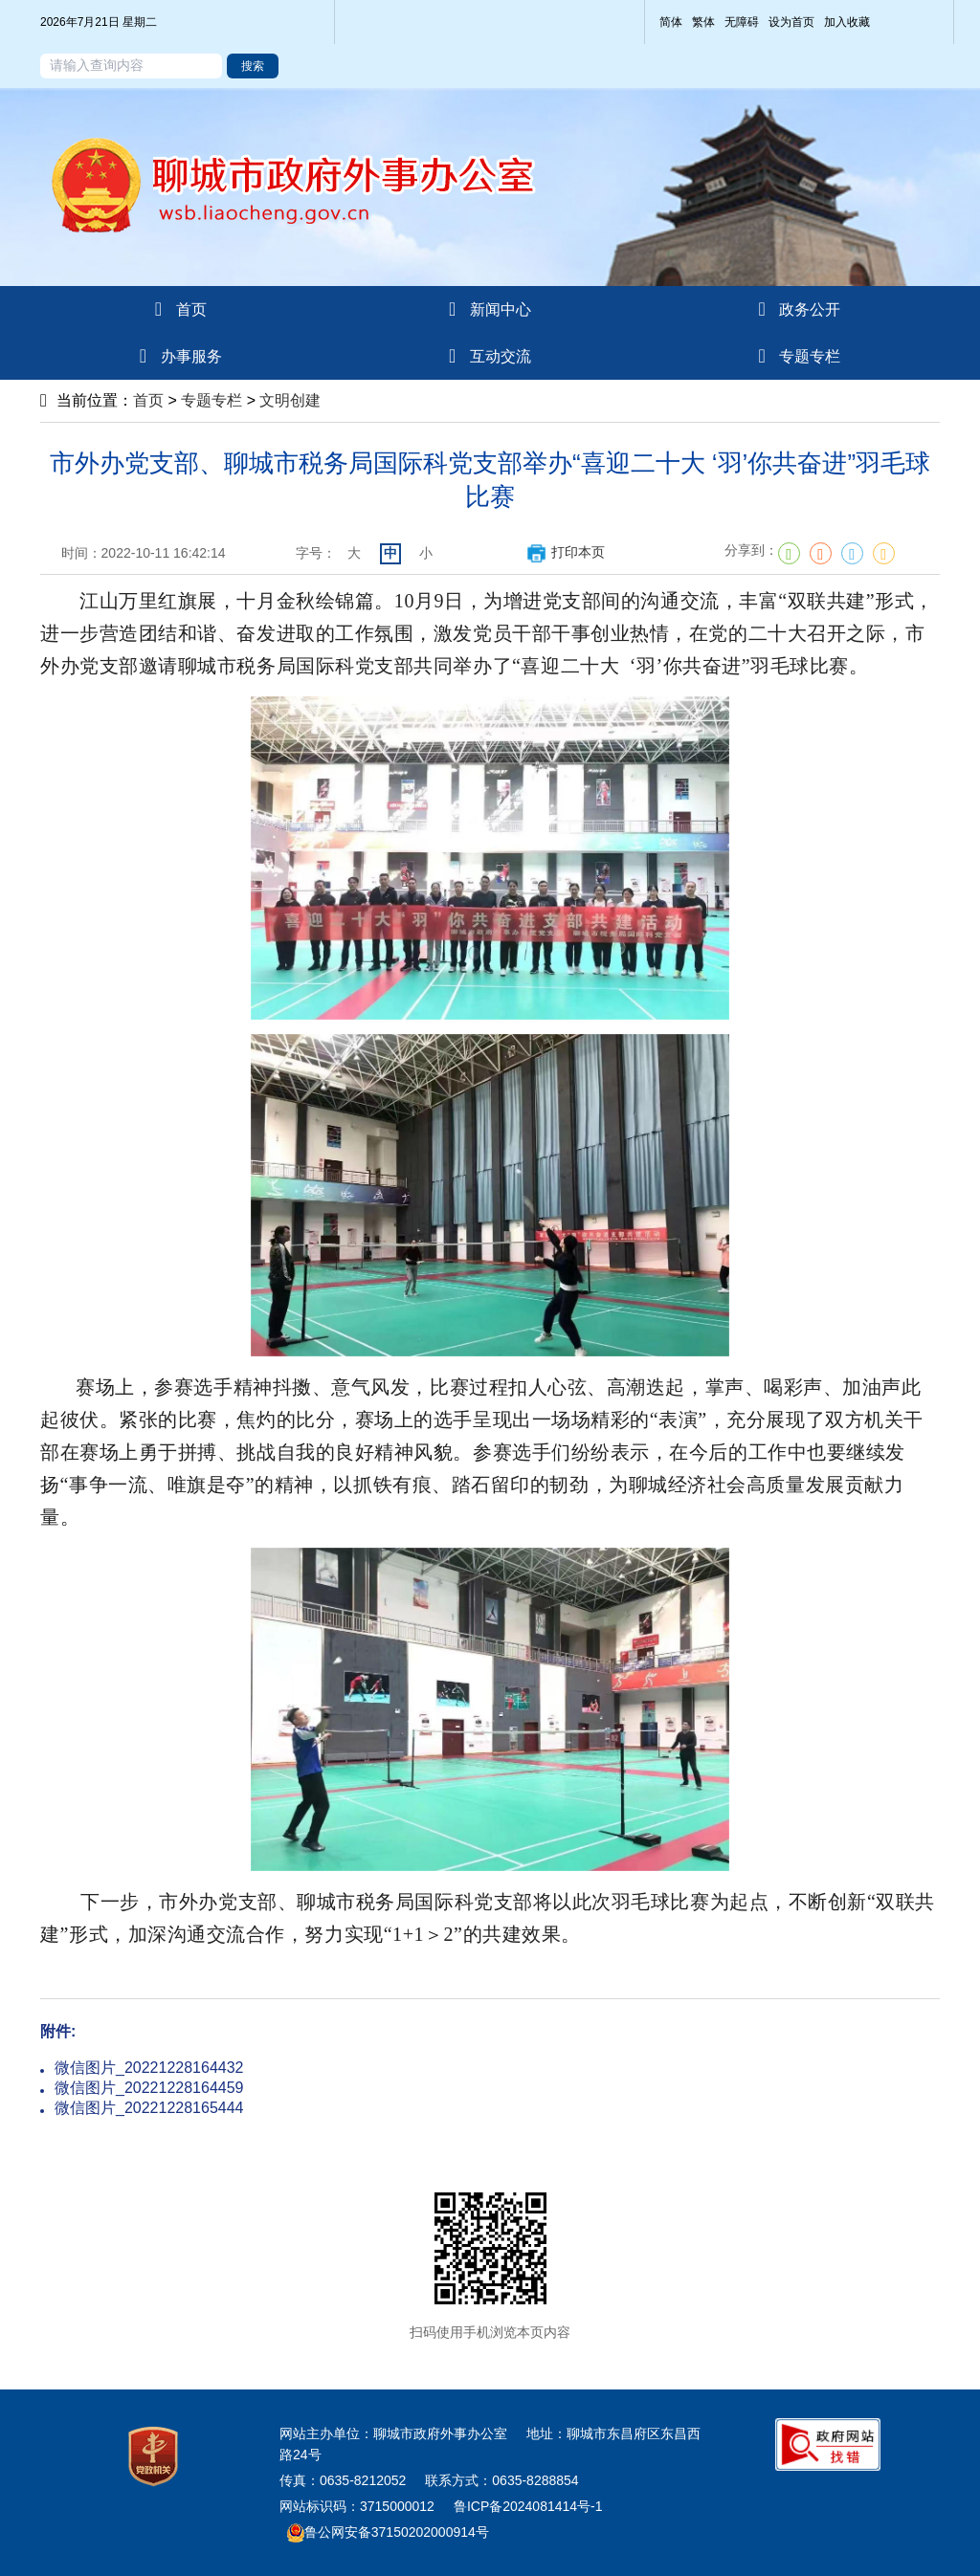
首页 (148, 400)
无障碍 (741, 22)
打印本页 (565, 552)
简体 (670, 22)
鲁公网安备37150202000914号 (388, 2532)
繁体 (703, 22)
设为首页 (791, 22)
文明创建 (290, 400)
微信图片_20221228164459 (149, 2088)
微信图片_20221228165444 (149, 2108)
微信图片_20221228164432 (149, 2067)
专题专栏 (211, 400)
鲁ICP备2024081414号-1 (528, 2506)
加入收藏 (847, 22)
